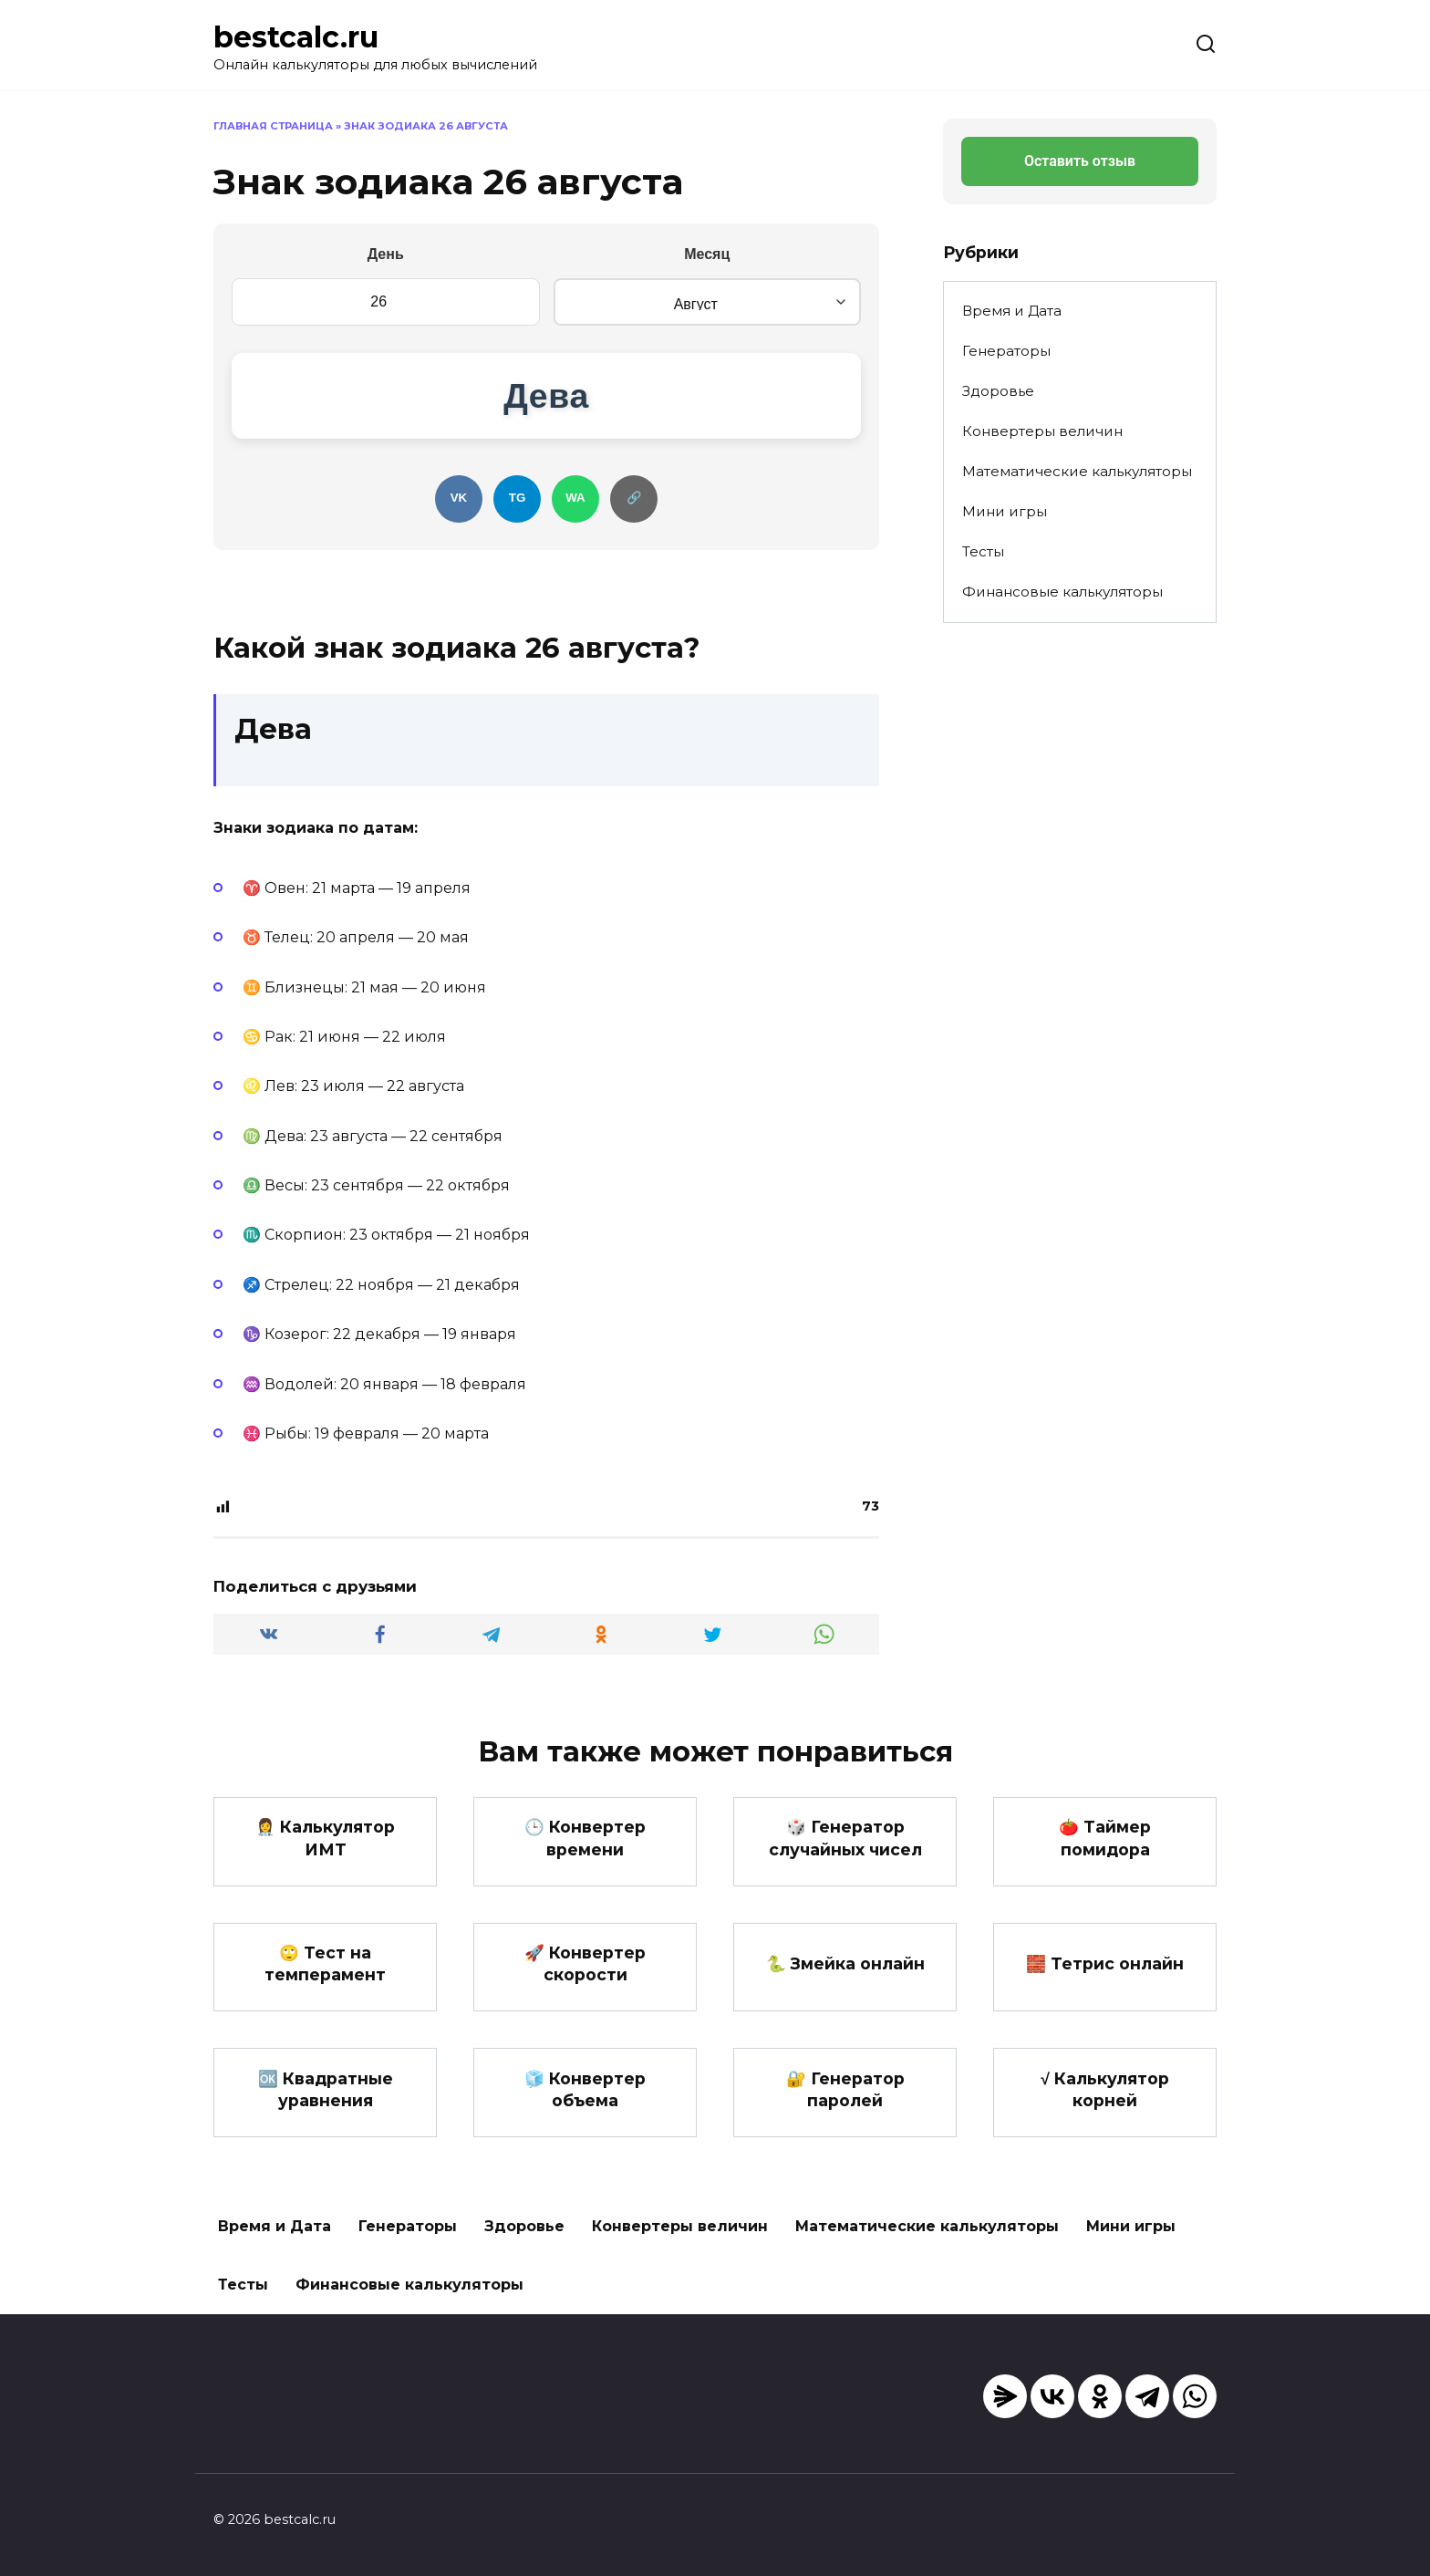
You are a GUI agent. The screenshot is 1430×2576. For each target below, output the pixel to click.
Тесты (983, 551)
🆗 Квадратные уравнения (325, 2113)
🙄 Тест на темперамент (325, 1987)
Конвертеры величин (1042, 431)
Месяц (707, 254)
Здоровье (998, 391)
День (386, 254)
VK (448, 517)
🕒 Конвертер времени (585, 1860)
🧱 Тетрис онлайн (1105, 1986)
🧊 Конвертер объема (585, 2113)
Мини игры (1004, 511)
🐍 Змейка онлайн (845, 1986)
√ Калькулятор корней (1105, 2113)
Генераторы (1006, 350)
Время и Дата (1012, 310)
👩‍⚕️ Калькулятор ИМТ (325, 1860)
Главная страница (273, 125)
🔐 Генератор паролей (845, 2113)
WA (579, 517)
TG (513, 517)
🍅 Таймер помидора (1105, 1860)
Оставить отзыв (1079, 161)
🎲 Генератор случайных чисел (845, 1860)
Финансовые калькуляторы (1062, 591)
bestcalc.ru (295, 37)
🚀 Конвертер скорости (585, 1987)
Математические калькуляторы (1077, 471)
